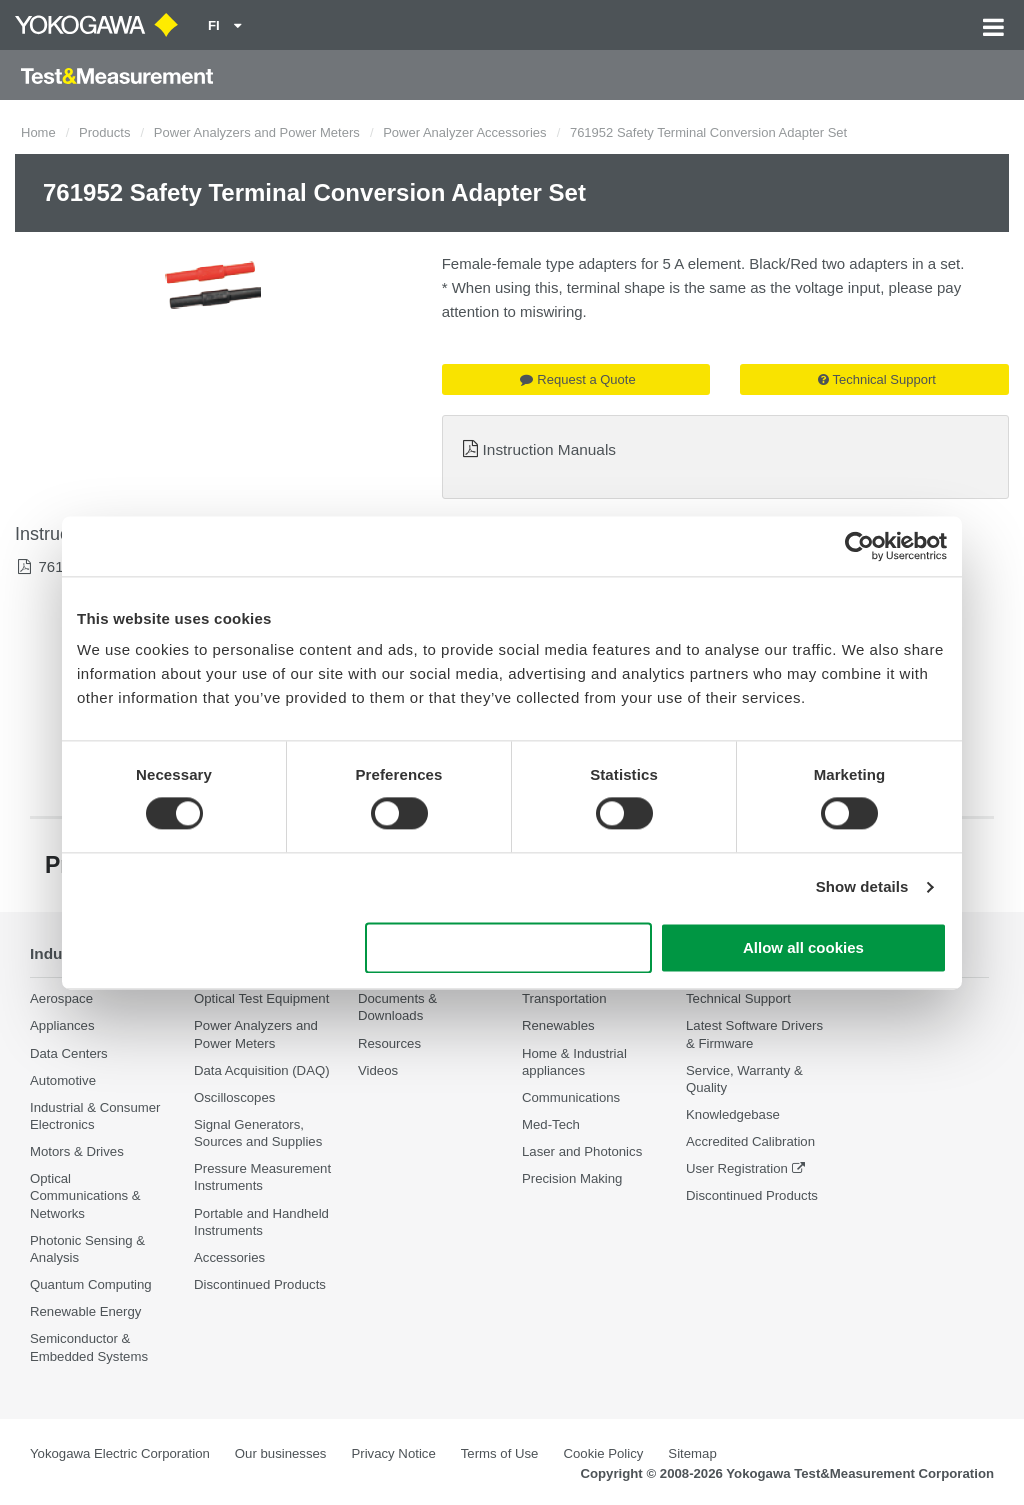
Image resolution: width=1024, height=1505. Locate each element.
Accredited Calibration (750, 1141)
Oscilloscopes (234, 1097)
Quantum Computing (91, 1284)
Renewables (558, 1025)
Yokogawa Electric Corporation (120, 1453)
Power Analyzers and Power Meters (257, 132)
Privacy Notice (393, 1453)
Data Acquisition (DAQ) (262, 1070)
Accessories (229, 1257)
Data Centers (69, 1053)
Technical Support (877, 379)
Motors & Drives (77, 1151)
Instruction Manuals (549, 449)
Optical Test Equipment (261, 998)
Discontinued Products (260, 1284)
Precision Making (572, 1178)
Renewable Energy (85, 1311)
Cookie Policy (603, 1453)
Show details (862, 887)
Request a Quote (577, 379)
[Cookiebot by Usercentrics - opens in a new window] (859, 546)
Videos (378, 1070)
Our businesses (281, 1453)
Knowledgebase (733, 1114)
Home (38, 132)
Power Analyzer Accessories (464, 132)
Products (104, 132)
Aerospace (61, 998)
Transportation (564, 998)
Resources (389, 1043)
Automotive (63, 1080)
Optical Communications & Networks (85, 1195)
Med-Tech (551, 1124)
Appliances (62, 1025)
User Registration (737, 1168)
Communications (571, 1097)
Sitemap (692, 1453)
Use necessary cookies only (509, 947)
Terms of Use (500, 1453)
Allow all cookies (803, 947)
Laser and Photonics (582, 1151)
